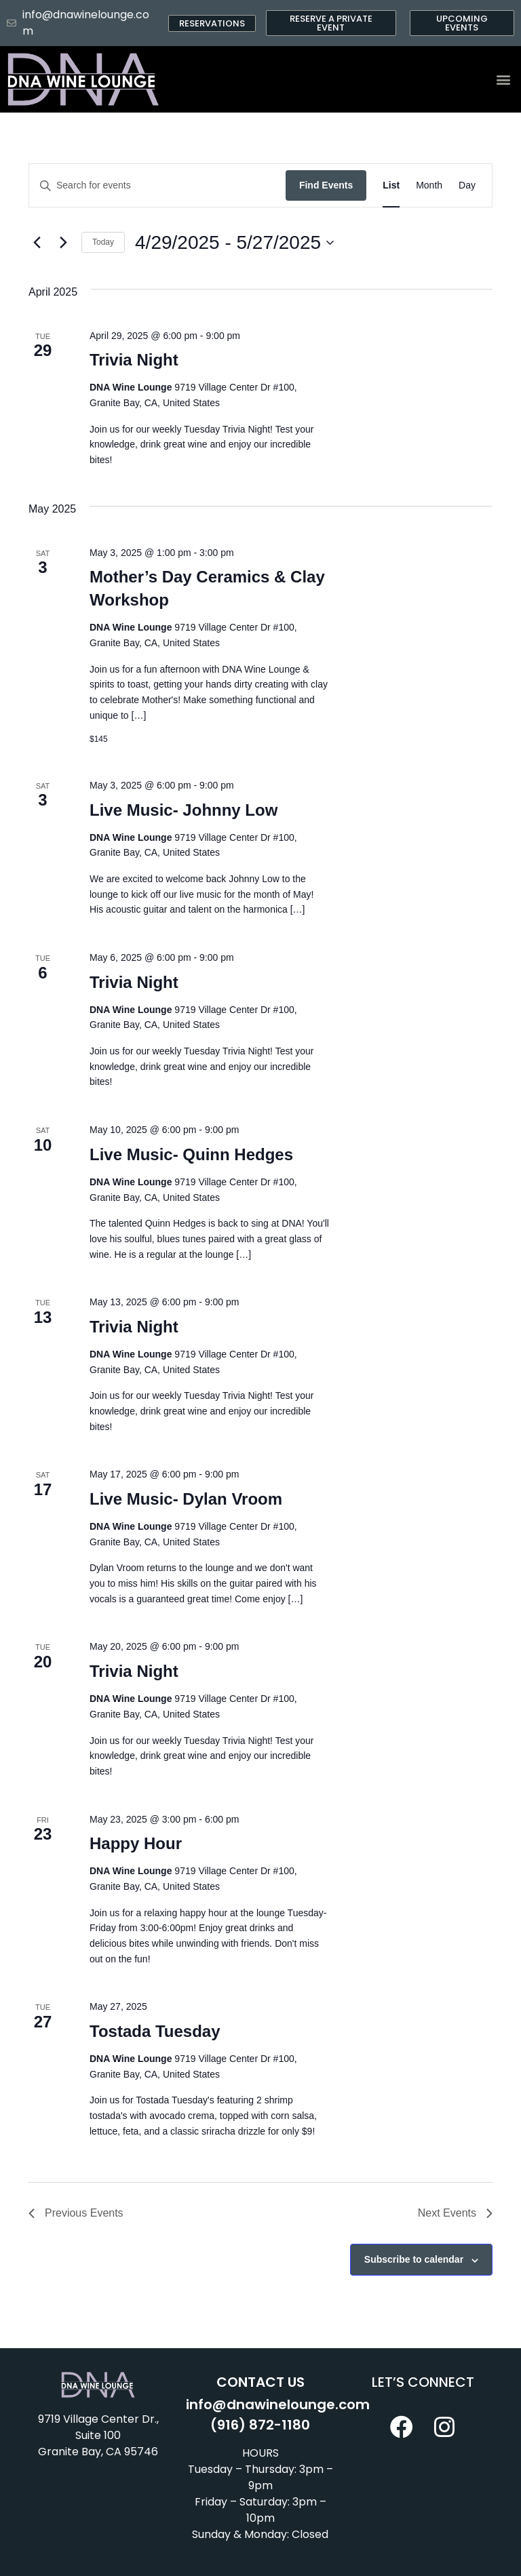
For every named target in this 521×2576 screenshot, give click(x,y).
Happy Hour (136, 1843)
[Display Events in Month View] (429, 185)
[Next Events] (63, 243)
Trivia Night (134, 360)
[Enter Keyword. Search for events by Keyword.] (157, 185)
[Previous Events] (36, 243)
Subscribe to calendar (413, 2259)
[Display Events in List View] (391, 185)
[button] (503, 79)
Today (103, 242)
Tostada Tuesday (155, 2031)
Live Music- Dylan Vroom (186, 1499)
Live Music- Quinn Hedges (191, 1154)
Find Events (326, 185)
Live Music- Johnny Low (183, 810)
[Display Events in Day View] (467, 185)
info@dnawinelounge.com (278, 2404)
